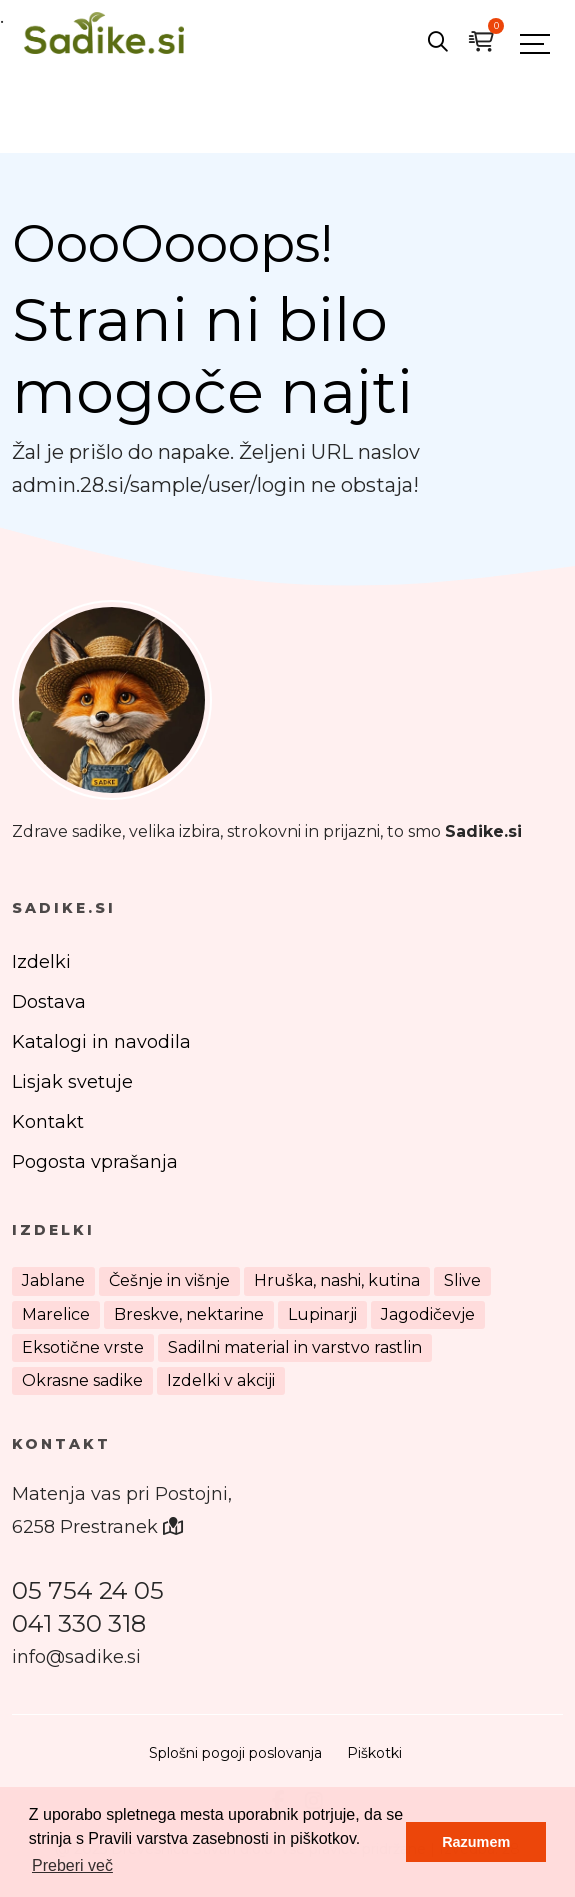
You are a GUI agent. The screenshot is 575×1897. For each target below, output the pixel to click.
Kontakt (48, 1122)
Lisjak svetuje (72, 1082)
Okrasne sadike (82, 1380)
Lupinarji (322, 1314)
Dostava (49, 1002)
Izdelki (41, 962)
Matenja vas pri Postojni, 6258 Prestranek (122, 1510)
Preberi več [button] (72, 1865)
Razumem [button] (476, 1842)
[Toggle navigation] (535, 43)
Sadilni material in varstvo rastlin (295, 1347)
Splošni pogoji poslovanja (235, 1753)
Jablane (53, 1280)
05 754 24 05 (88, 1590)
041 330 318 (79, 1623)
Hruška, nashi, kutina (337, 1280)
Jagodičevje (428, 1314)
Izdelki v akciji (221, 1380)
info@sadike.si (76, 1657)
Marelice (56, 1314)
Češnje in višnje (169, 1280)
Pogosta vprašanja (95, 1162)
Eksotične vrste (83, 1347)
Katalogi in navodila (101, 1042)
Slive (462, 1280)
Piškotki (374, 1753)
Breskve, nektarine (189, 1314)
